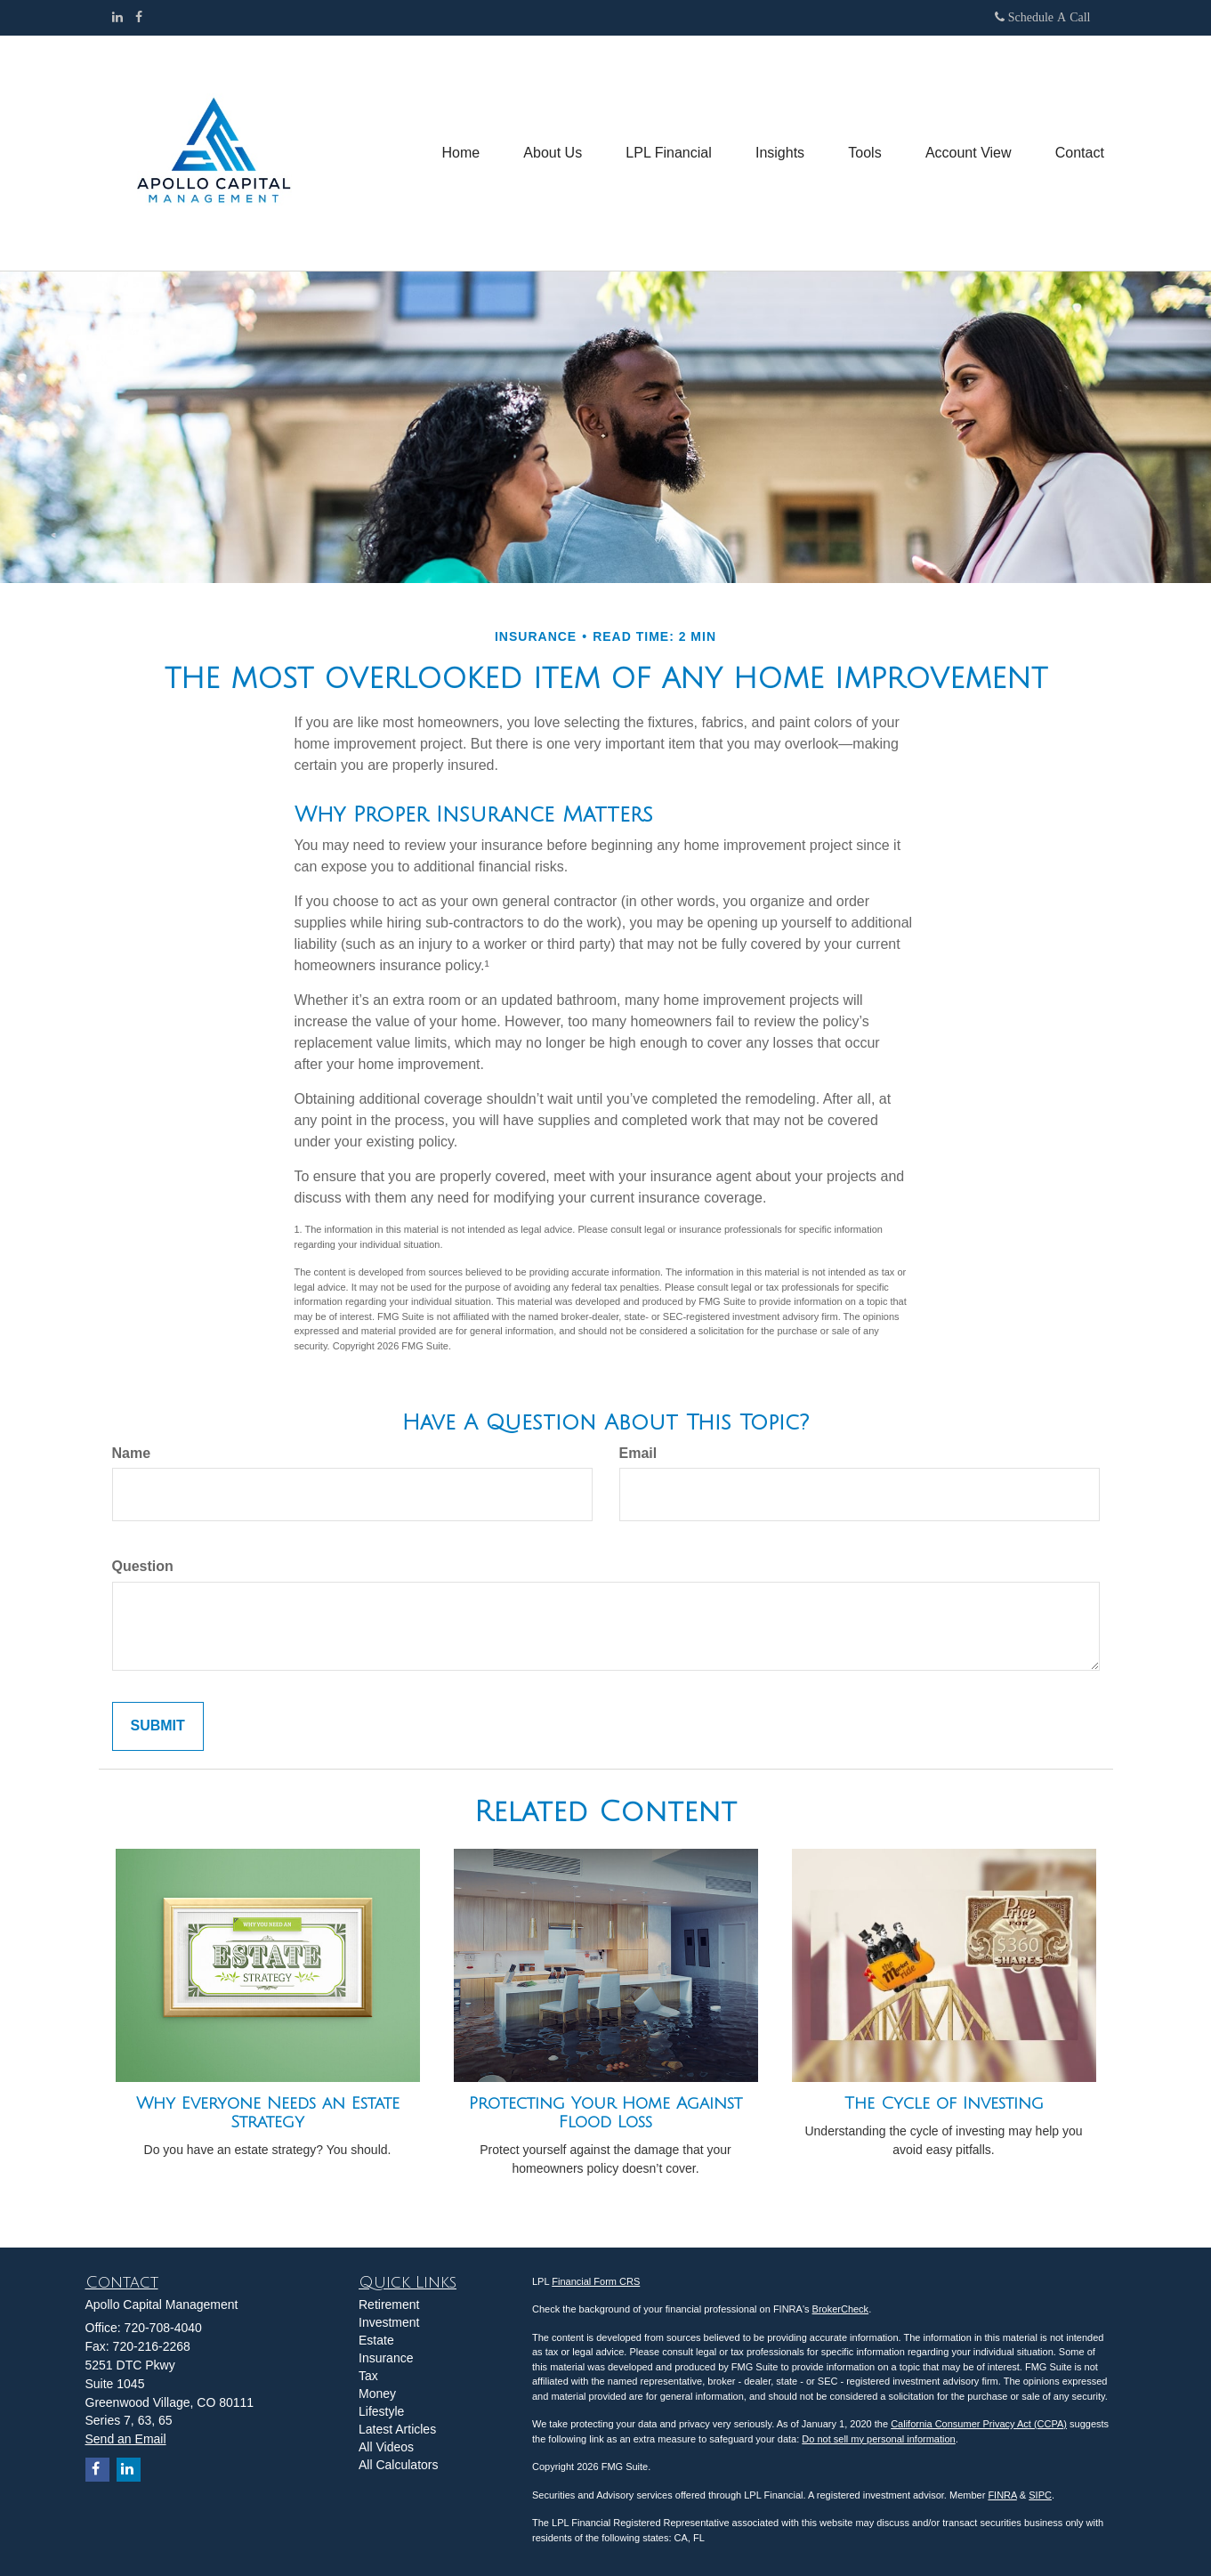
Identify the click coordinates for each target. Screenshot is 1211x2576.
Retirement (389, 2304)
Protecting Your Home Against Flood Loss (605, 2112)
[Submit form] (158, 1726)
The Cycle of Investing (944, 2103)
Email (638, 1453)
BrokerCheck (840, 2309)
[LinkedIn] (117, 17)
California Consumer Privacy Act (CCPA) (979, 2423)
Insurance (386, 2358)
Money (377, 2393)
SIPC (1040, 2495)
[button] (549, 153)
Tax (368, 2376)
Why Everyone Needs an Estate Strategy (268, 2112)
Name (131, 1453)
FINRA (1002, 2495)
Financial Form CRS (596, 2281)
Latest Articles (397, 2429)
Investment (389, 2322)
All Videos (386, 2447)
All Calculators (398, 2465)
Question (143, 1566)
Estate (376, 2340)
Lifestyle (381, 2411)
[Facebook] (138, 17)
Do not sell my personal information (878, 2439)
